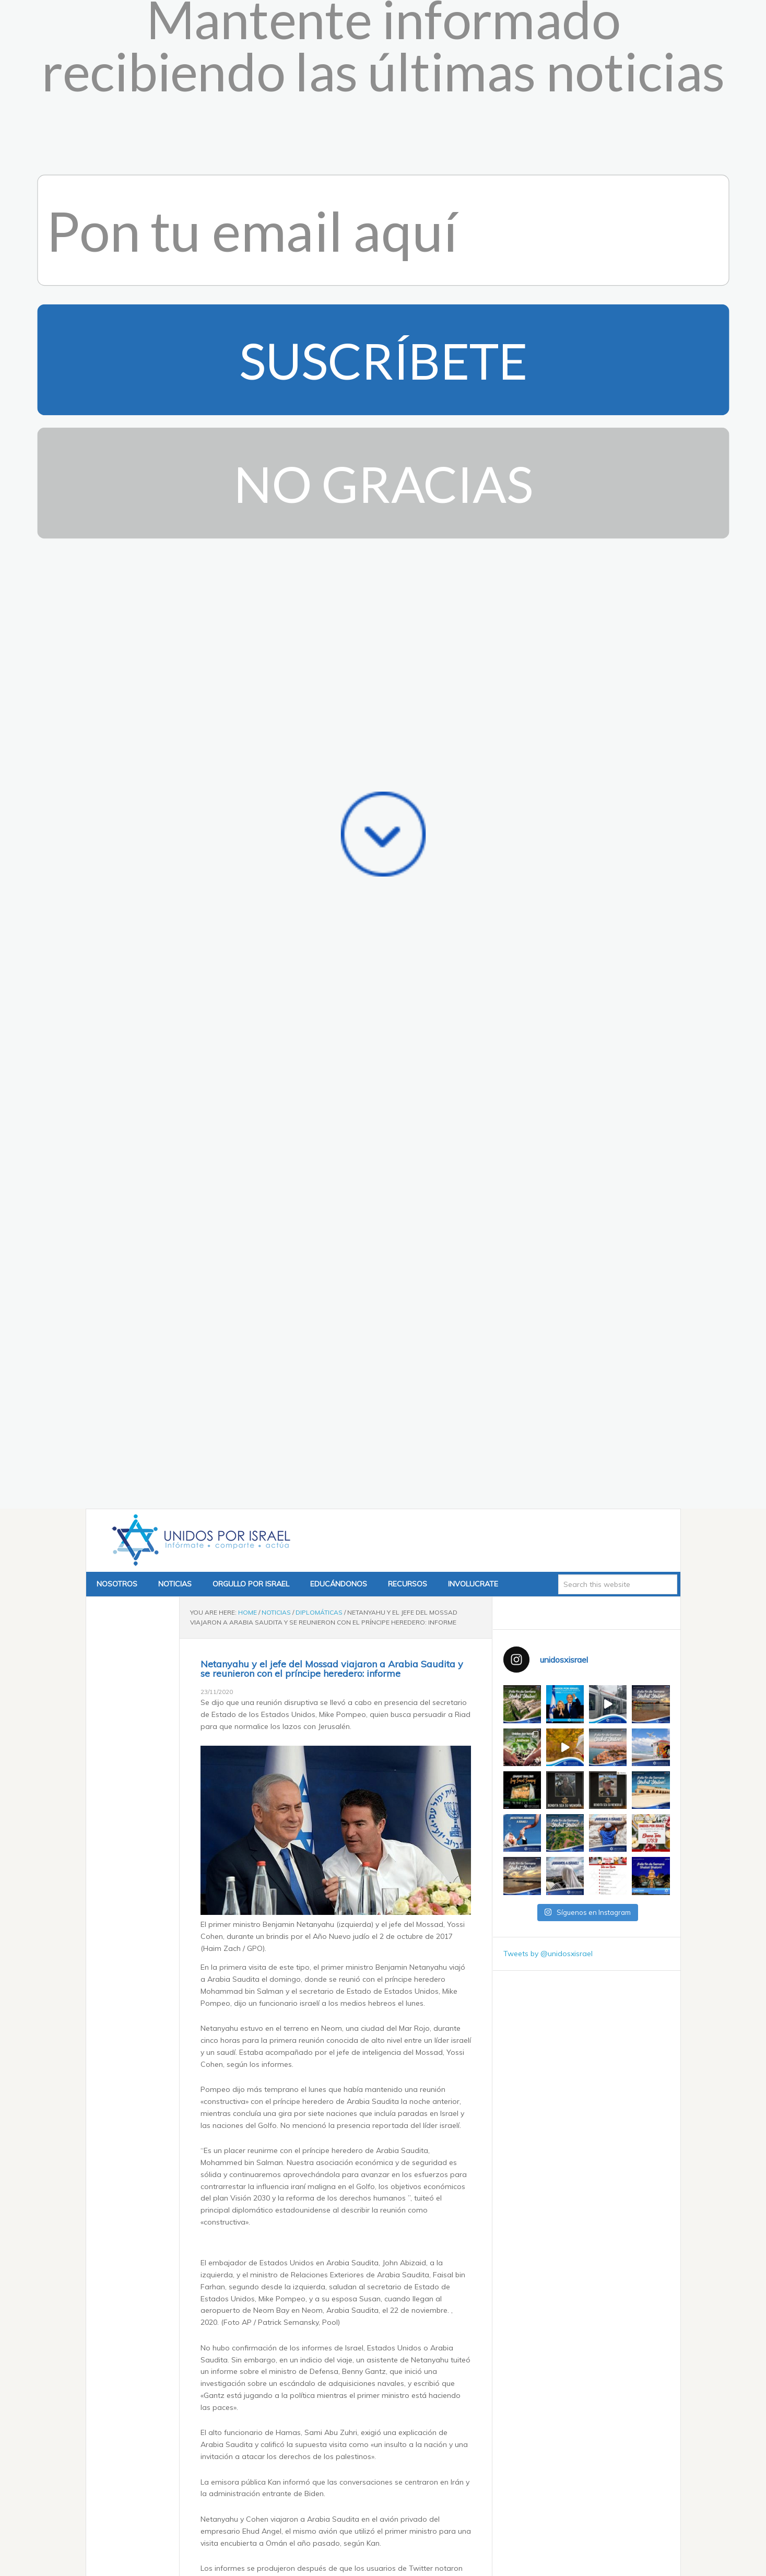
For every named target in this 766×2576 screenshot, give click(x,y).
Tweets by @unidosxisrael (548, 824)
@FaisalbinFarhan (293, 2140)
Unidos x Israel (199, 411)
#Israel (423, 2105)
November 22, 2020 (384, 2177)
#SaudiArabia (244, 2105)
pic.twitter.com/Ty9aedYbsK (296, 1569)
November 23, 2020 (346, 1594)
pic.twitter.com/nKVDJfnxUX (268, 2152)
